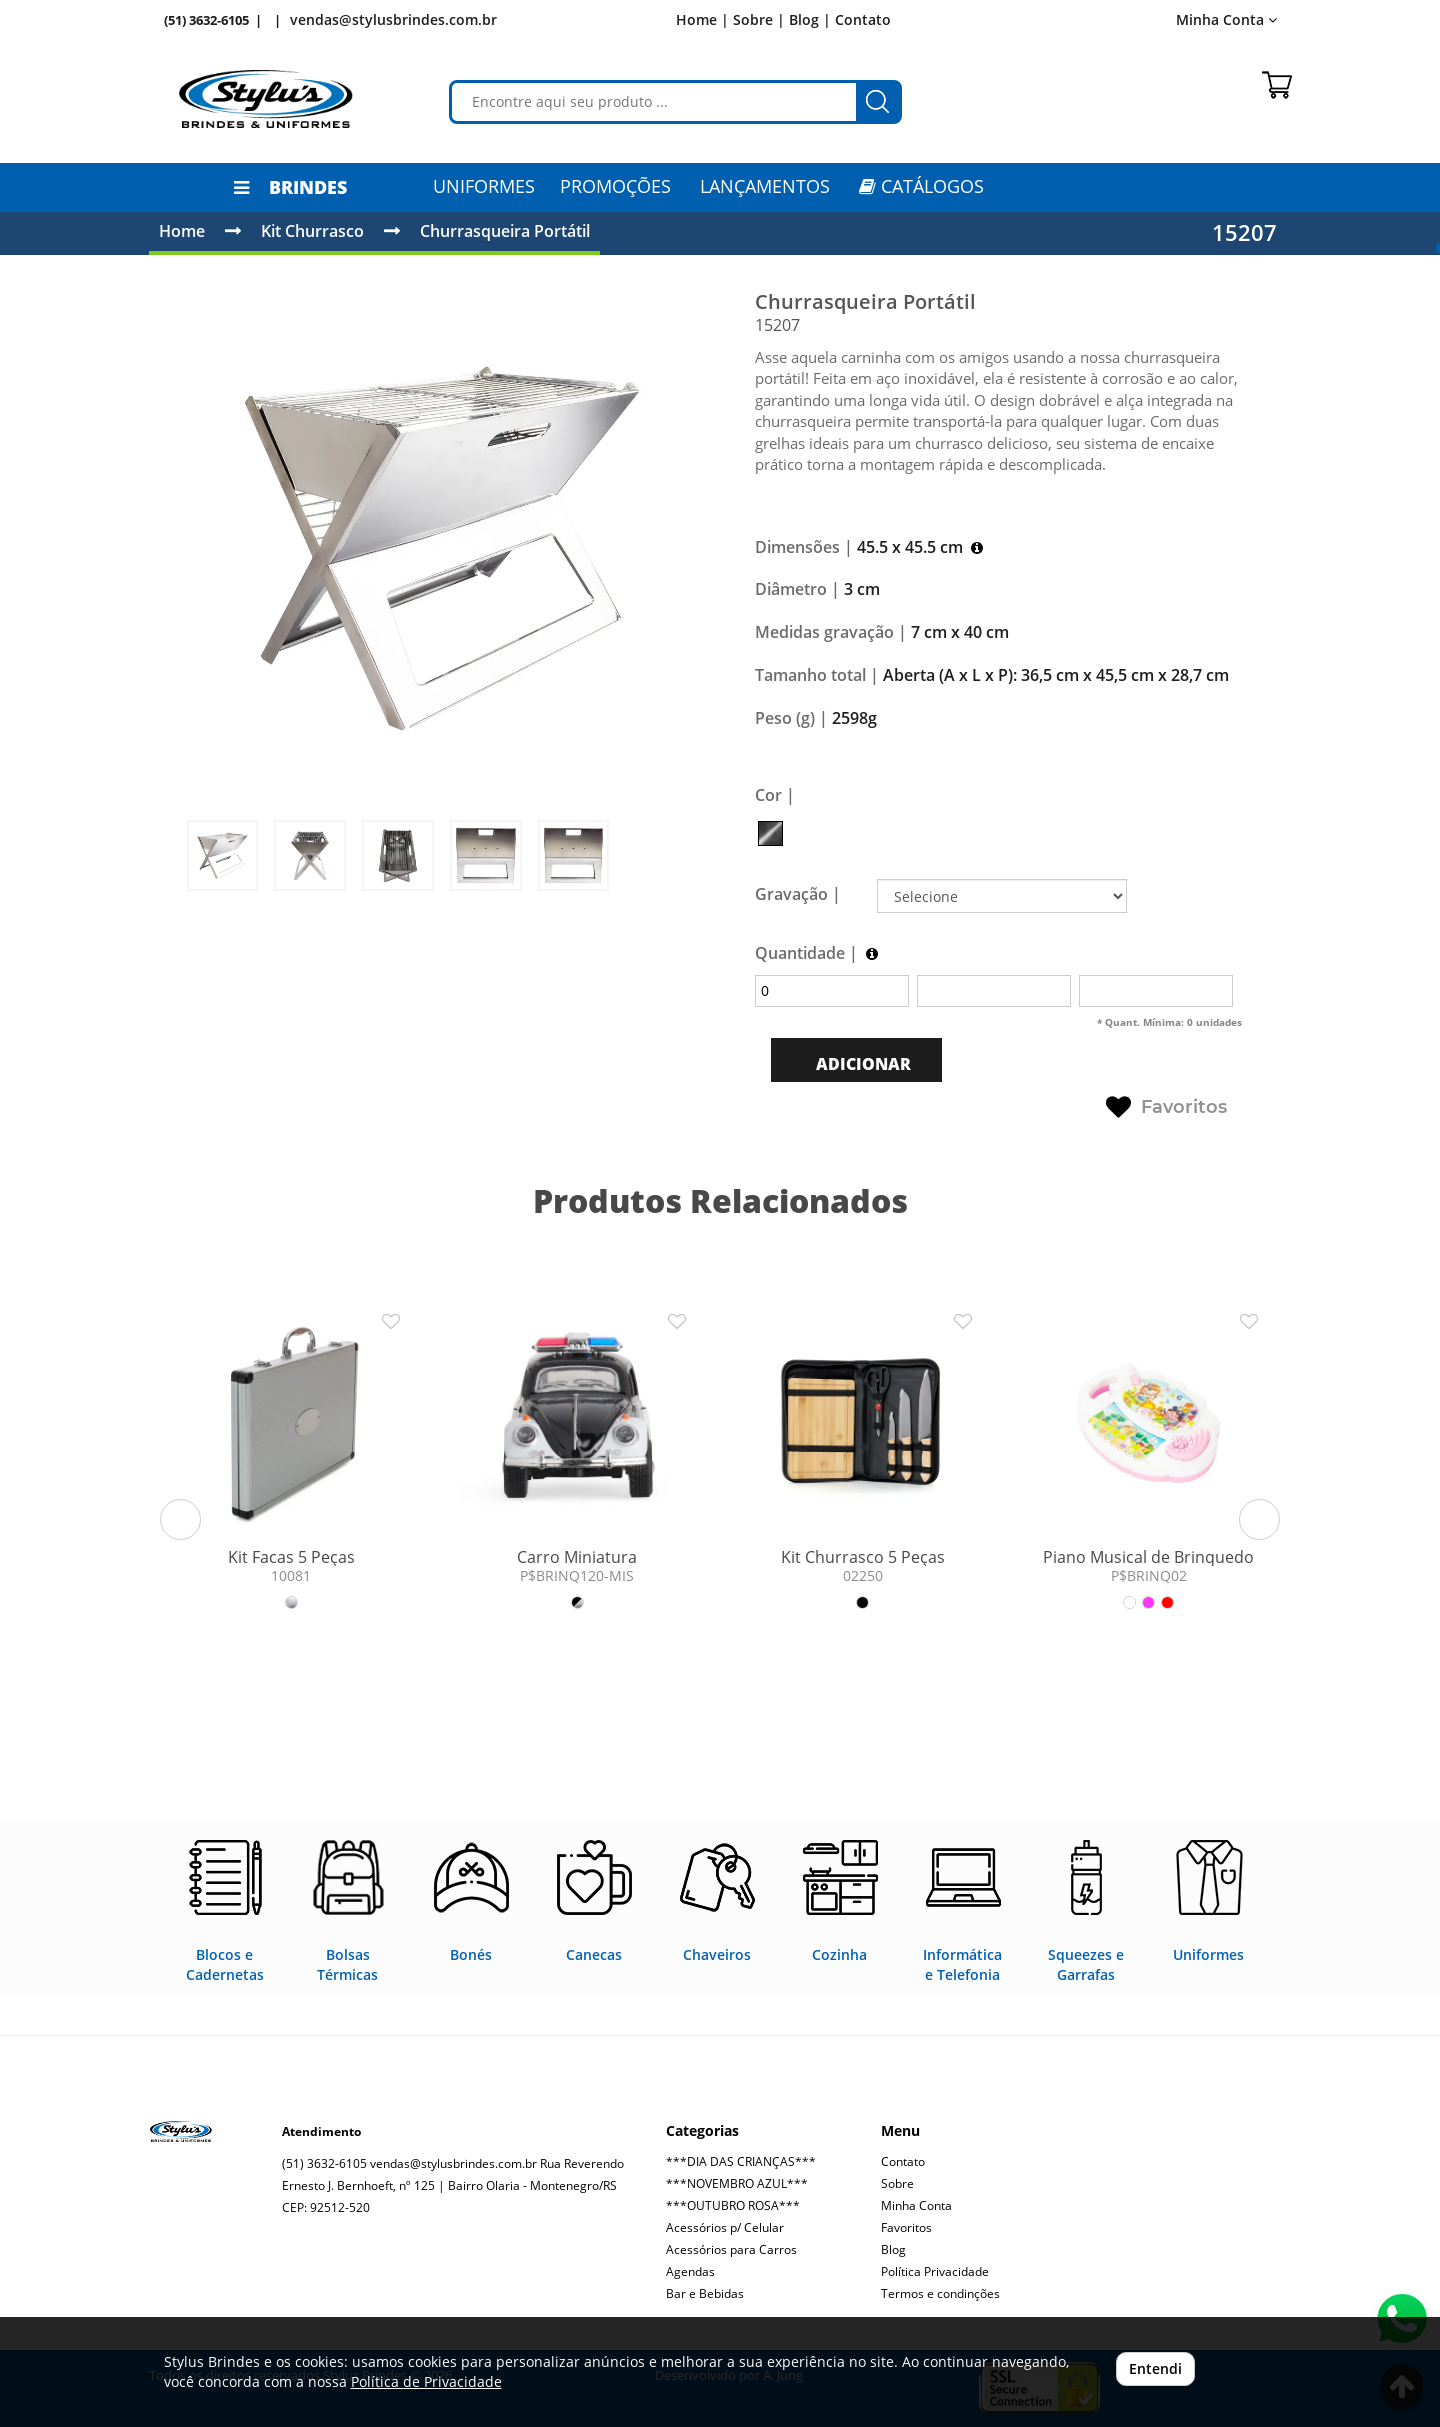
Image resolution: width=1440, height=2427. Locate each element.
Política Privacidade (935, 2271)
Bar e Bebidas (705, 2293)
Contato (863, 19)
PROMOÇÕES (615, 186)
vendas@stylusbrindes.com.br (393, 19)
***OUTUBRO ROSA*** (733, 2205)
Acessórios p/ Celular (725, 2227)
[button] (180, 1519)
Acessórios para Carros (731, 2249)
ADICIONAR (861, 1064)
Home (182, 231)
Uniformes (484, 186)
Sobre (897, 2183)
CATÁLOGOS (921, 186)
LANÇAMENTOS (765, 186)
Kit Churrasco (312, 231)
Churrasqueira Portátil (505, 231)
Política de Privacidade (426, 2381)
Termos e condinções (940, 2293)
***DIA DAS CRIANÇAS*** (741, 2161)
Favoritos (1166, 1108)
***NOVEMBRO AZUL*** (737, 2183)
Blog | (810, 19)
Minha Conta (1226, 19)
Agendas (690, 2271)
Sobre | (759, 19)
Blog (893, 2249)
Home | (702, 19)
